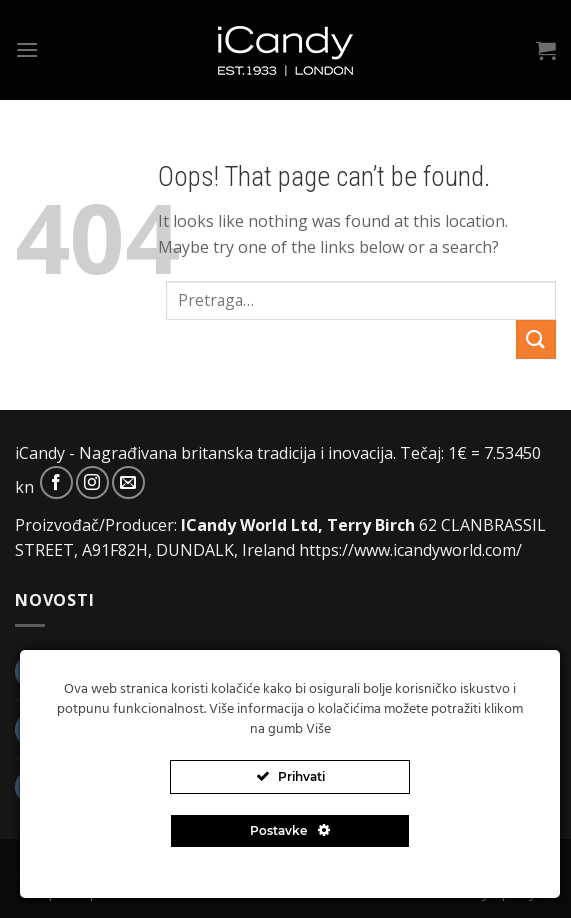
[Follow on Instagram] (92, 482)
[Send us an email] (128, 482)
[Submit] (536, 339)
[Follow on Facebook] (56, 482)
